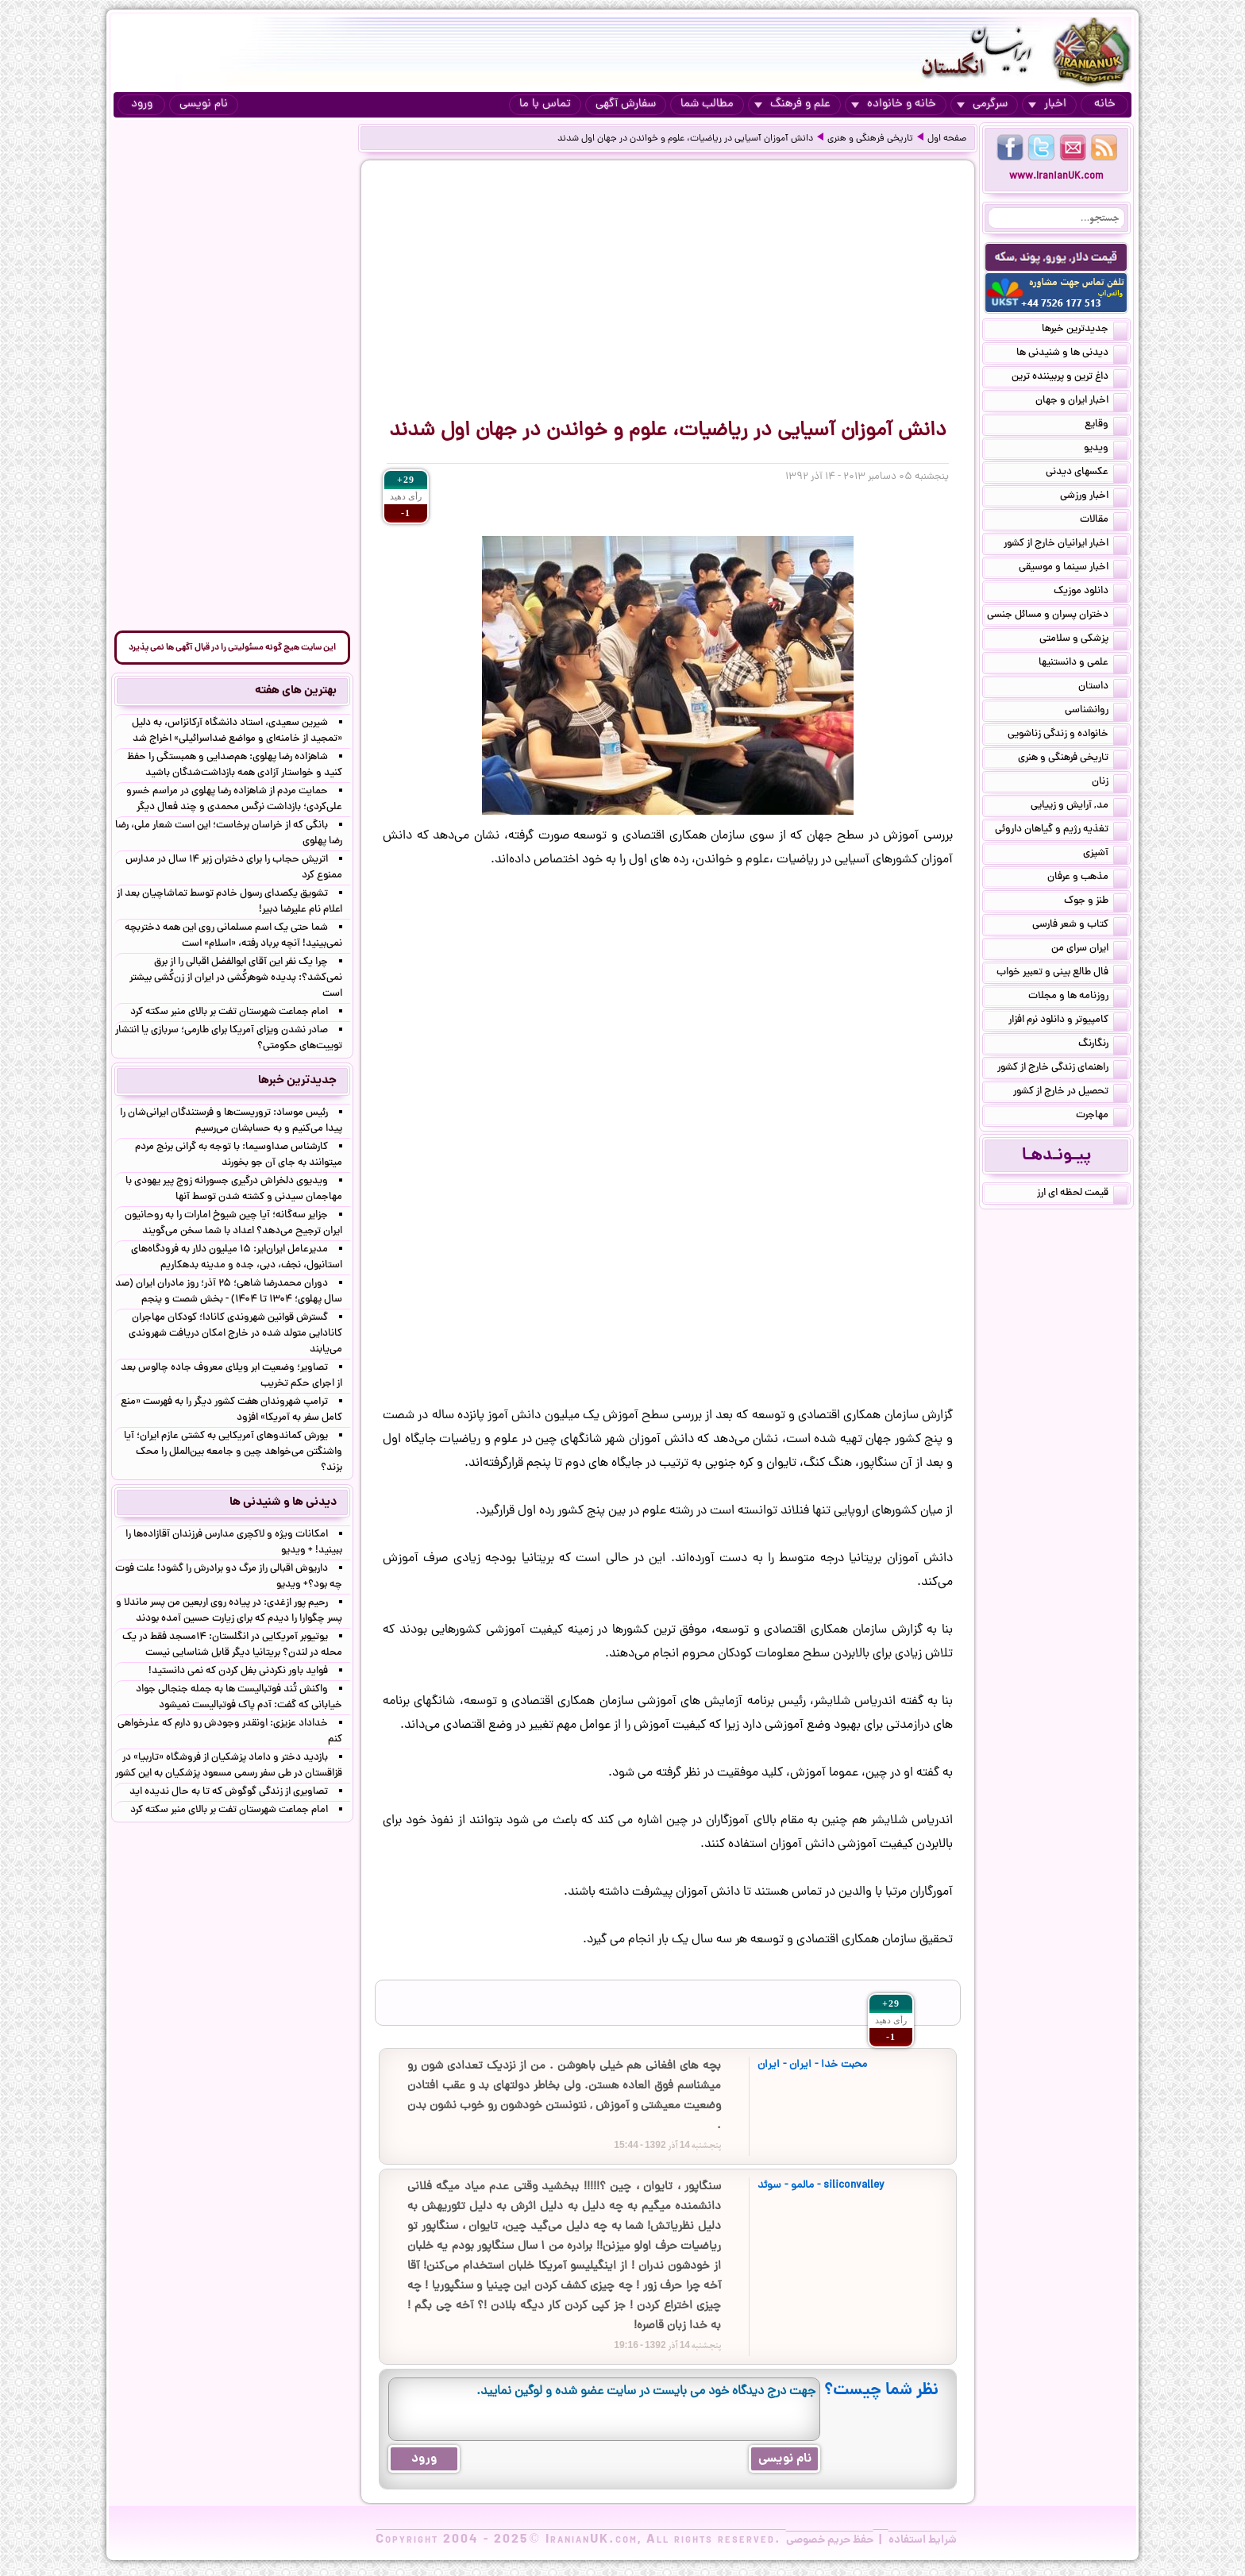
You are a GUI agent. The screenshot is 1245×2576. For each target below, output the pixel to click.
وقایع (1106, 425)
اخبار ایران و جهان (1081, 402)
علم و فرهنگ (792, 104)
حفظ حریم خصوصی (829, 2540)
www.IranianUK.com (1056, 176)
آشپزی (1105, 854)
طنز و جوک (1095, 902)
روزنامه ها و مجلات (1077, 997)
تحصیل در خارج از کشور (1070, 1092)
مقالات (1103, 521)
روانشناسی (1096, 711)
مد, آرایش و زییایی (1079, 807)
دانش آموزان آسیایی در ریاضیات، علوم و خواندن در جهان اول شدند (685, 139)
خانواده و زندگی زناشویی (1067, 735)
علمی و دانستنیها (1083, 664)
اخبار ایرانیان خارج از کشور (1065, 544)
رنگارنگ (1102, 1045)
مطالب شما (707, 104)
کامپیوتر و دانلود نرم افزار (1067, 1021)
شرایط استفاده (922, 2540)
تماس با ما (545, 104)
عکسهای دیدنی (1086, 473)
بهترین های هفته (296, 690)
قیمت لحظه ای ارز (1082, 1194)
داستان (1102, 687)
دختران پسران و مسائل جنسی (1057, 616)
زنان (1109, 783)
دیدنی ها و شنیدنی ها (1071, 354)
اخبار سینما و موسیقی (1073, 568)
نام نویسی (203, 104)
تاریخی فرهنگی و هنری (870, 139)
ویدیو (1105, 449)
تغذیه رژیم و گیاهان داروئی (1061, 830)
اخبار (1047, 104)
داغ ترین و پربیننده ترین (1069, 378)
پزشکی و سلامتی (1083, 640)
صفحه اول (946, 139)
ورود (141, 104)
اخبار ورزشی (1093, 497)
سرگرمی (982, 104)
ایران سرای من (1089, 949)
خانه (1105, 104)
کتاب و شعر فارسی (1079, 926)
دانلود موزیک (1090, 592)
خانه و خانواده (893, 104)
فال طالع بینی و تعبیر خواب (1061, 973)
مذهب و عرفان (1087, 878)
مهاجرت (1101, 1116)
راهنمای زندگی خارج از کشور (1062, 1069)
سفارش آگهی (626, 104)
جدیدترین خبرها (1084, 330)
